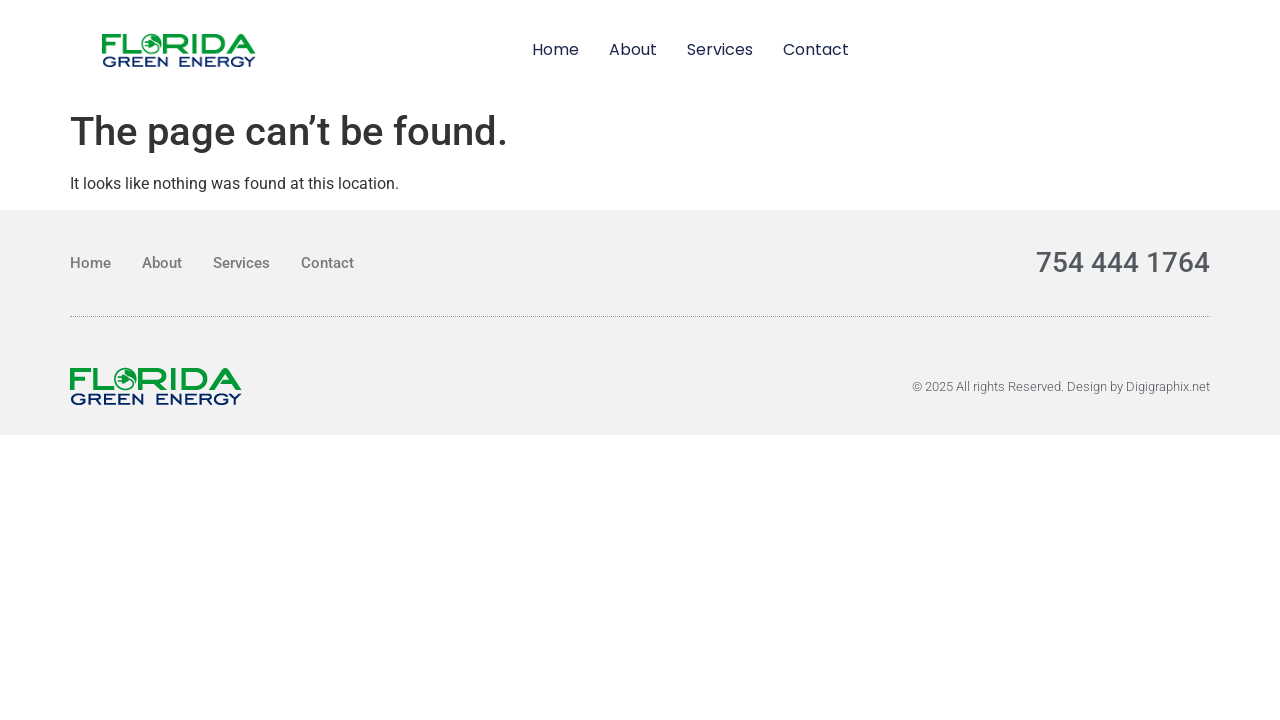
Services (720, 49)
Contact (816, 49)
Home (555, 49)
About (633, 49)
